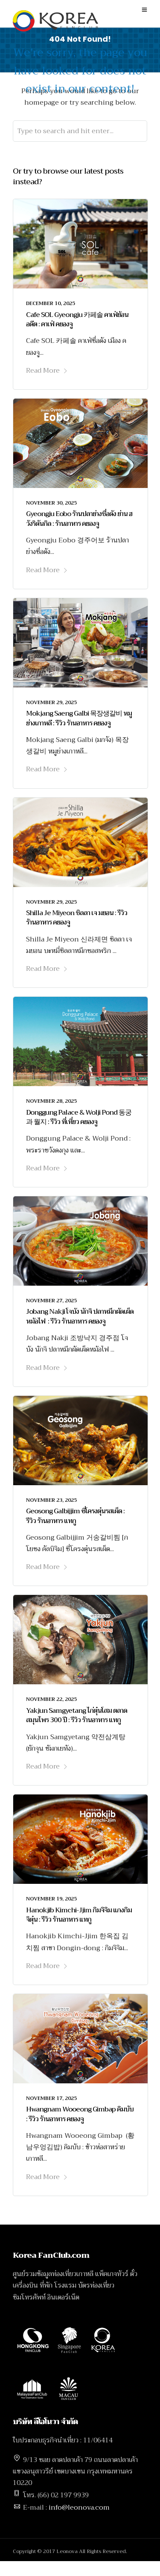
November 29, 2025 (51, 702)
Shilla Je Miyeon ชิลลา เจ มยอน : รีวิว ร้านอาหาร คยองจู (76, 917)
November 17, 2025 (51, 2098)
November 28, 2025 (51, 1101)
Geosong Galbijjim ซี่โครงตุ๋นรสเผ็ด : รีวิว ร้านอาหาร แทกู (75, 1515)
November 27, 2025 (51, 1300)
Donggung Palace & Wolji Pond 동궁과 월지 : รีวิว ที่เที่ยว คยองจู (78, 1117)
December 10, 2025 (50, 303)
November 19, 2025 (51, 1898)
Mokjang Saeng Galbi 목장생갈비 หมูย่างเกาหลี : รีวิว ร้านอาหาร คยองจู (79, 718)
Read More (47, 371)
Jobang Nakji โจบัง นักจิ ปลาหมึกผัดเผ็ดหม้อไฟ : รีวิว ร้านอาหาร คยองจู (80, 1316)
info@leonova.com (79, 2507)
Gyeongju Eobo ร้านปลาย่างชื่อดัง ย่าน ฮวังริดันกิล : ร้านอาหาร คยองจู (79, 518)
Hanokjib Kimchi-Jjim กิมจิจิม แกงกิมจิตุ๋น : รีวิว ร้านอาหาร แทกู (79, 1915)
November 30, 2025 (51, 503)
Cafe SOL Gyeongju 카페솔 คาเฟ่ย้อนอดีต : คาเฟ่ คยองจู (77, 319)
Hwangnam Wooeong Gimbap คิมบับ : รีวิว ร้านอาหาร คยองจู (80, 2114)
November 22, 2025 (51, 1699)
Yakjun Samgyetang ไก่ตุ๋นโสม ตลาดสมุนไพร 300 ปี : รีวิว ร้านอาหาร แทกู (76, 1715)
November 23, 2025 (51, 1500)
